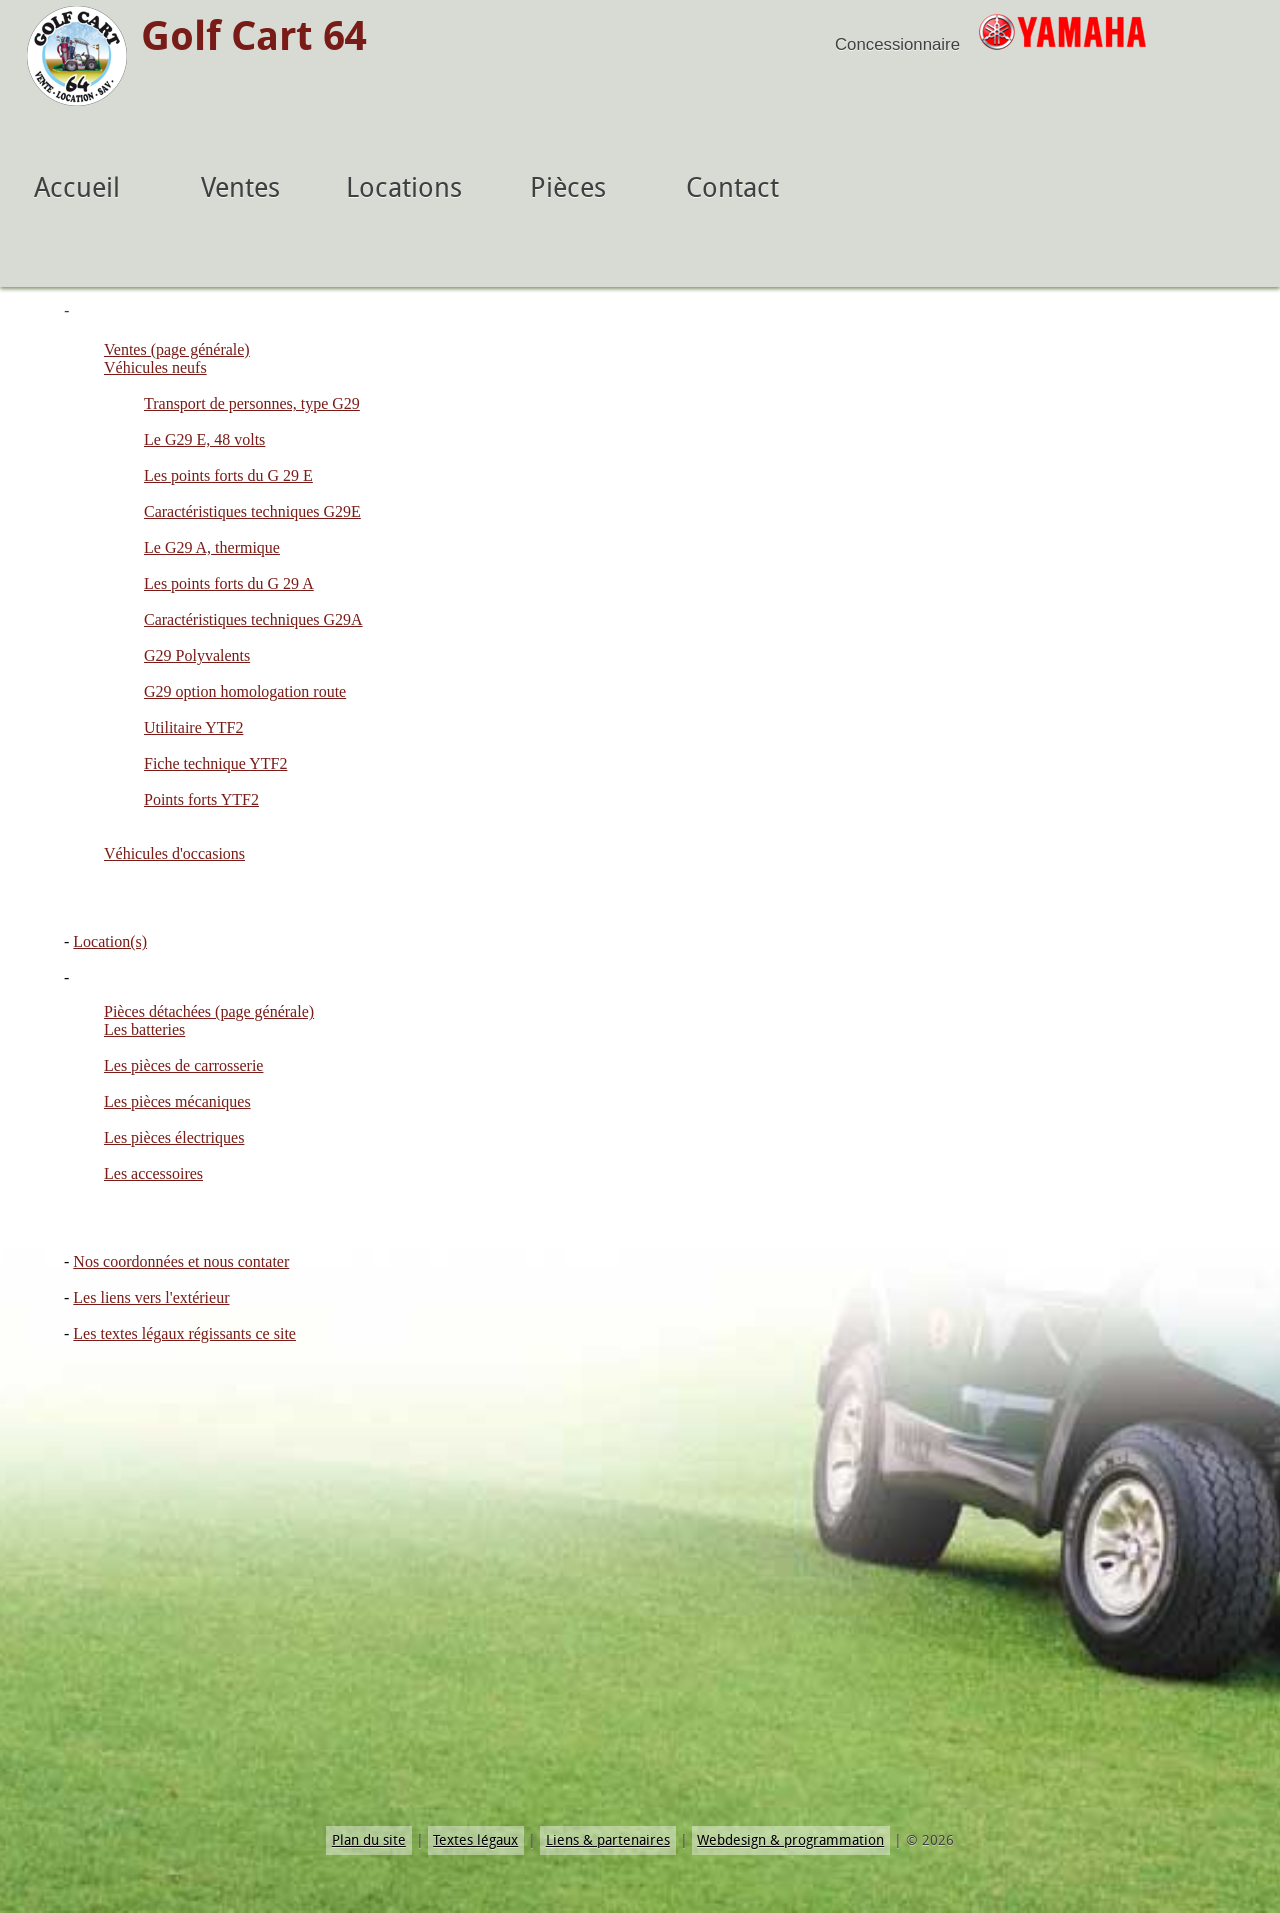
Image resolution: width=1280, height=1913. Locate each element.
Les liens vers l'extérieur (151, 1297)
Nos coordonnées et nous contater (181, 1261)
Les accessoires (153, 1173)
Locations (404, 188)
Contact (732, 188)
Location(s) (110, 941)
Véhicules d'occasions (174, 853)
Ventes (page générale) (177, 349)
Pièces (568, 188)
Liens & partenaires (608, 1840)
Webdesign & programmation (790, 1840)
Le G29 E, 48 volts (204, 439)
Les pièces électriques (174, 1137)
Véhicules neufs (155, 367)
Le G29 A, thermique (212, 547)
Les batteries (144, 1029)
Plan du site (369, 1840)
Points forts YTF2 (201, 799)
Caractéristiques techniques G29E (252, 511)
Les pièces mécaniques (177, 1101)
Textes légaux (475, 1840)
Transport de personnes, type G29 (252, 403)
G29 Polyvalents (197, 655)
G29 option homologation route (245, 691)
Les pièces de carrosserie (183, 1065)
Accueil (77, 188)
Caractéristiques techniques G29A (253, 619)
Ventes (240, 188)
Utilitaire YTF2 (193, 727)
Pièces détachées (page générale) (209, 1011)
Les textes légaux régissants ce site (184, 1333)
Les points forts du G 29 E (228, 475)
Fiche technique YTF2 (215, 763)
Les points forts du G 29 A (229, 583)
